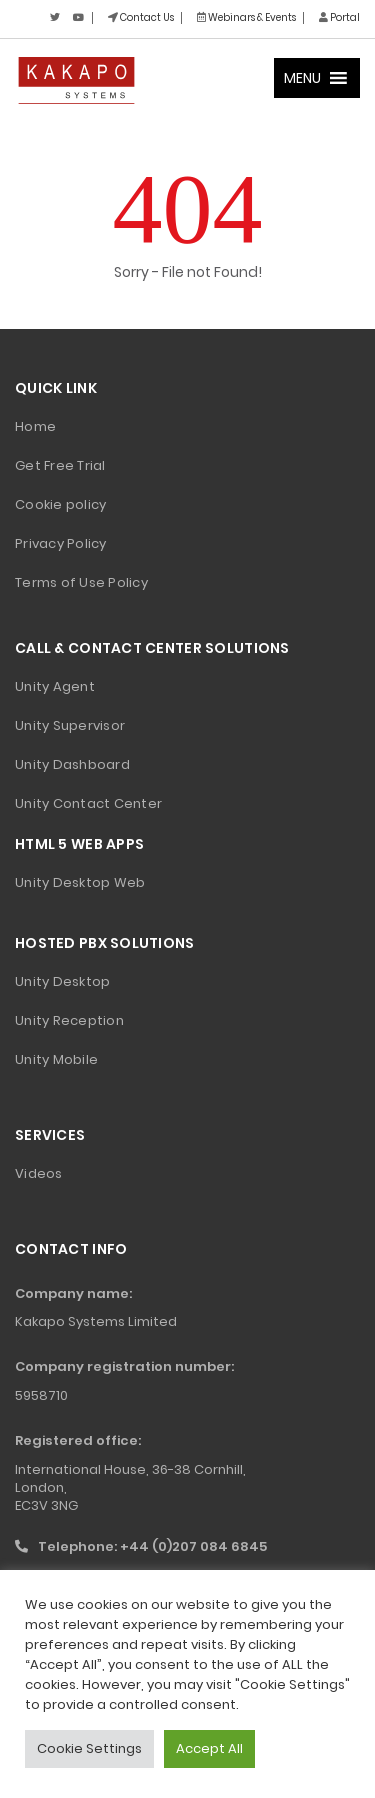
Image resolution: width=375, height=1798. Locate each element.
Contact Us (141, 17)
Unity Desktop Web (80, 882)
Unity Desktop (62, 981)
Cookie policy (60, 504)
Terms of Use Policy (81, 582)
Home (35, 426)
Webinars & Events (246, 17)
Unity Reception (69, 1020)
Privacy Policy (61, 543)
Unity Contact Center (88, 803)
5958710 (41, 1395)
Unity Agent (55, 686)
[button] (302, 78)
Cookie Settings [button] (89, 1748)
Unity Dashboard (72, 764)
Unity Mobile (56, 1059)
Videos (39, 1173)
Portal (339, 17)
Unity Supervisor (70, 725)
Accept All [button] (209, 1748)
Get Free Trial (60, 465)
